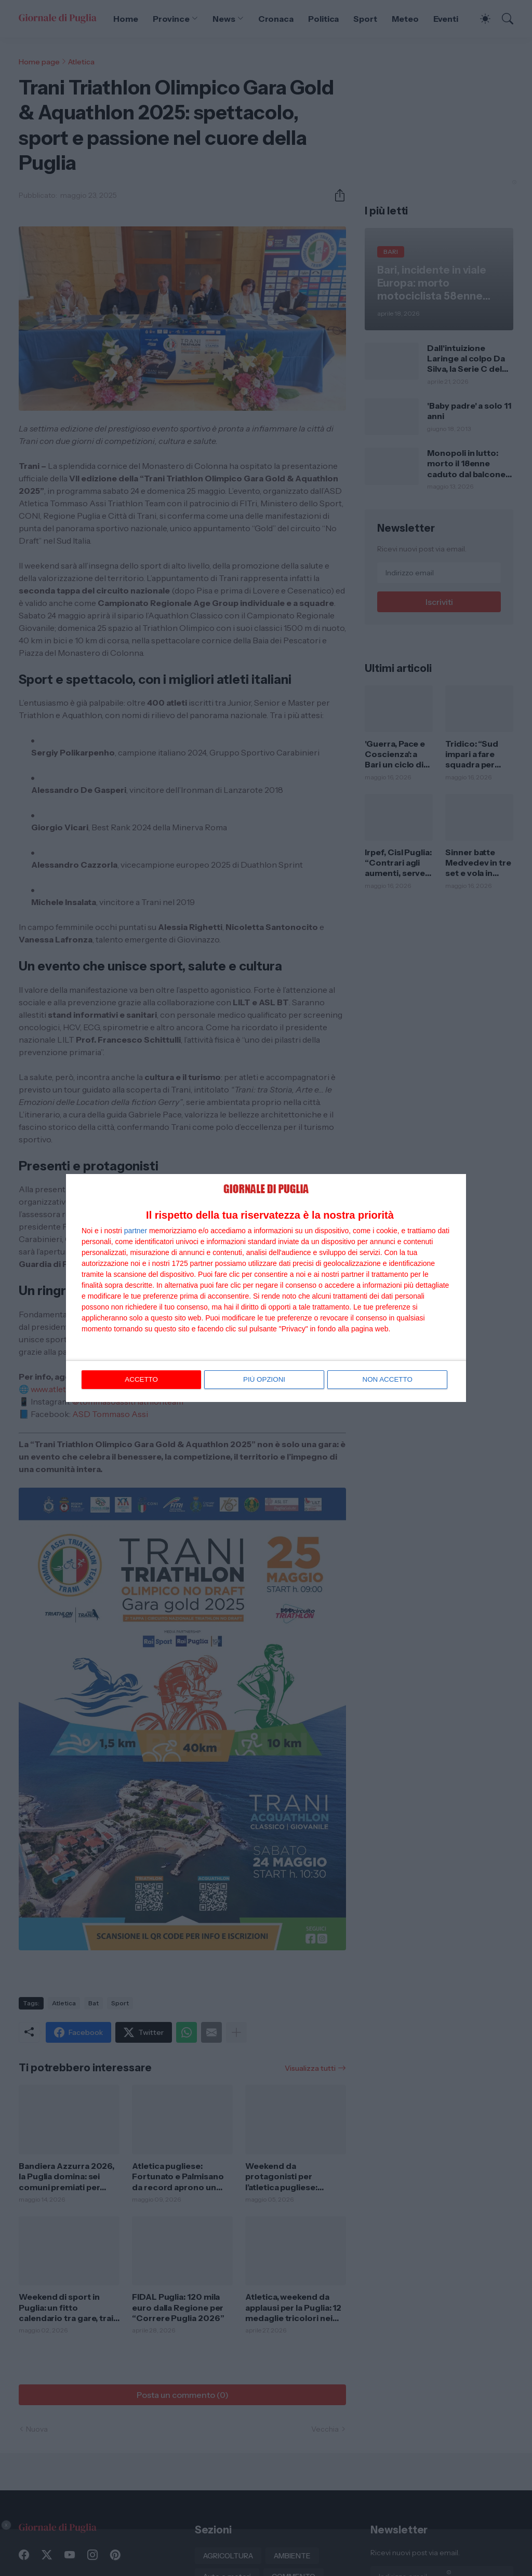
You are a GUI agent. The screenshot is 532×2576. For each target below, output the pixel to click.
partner (135, 1230)
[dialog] (266, 1287)
